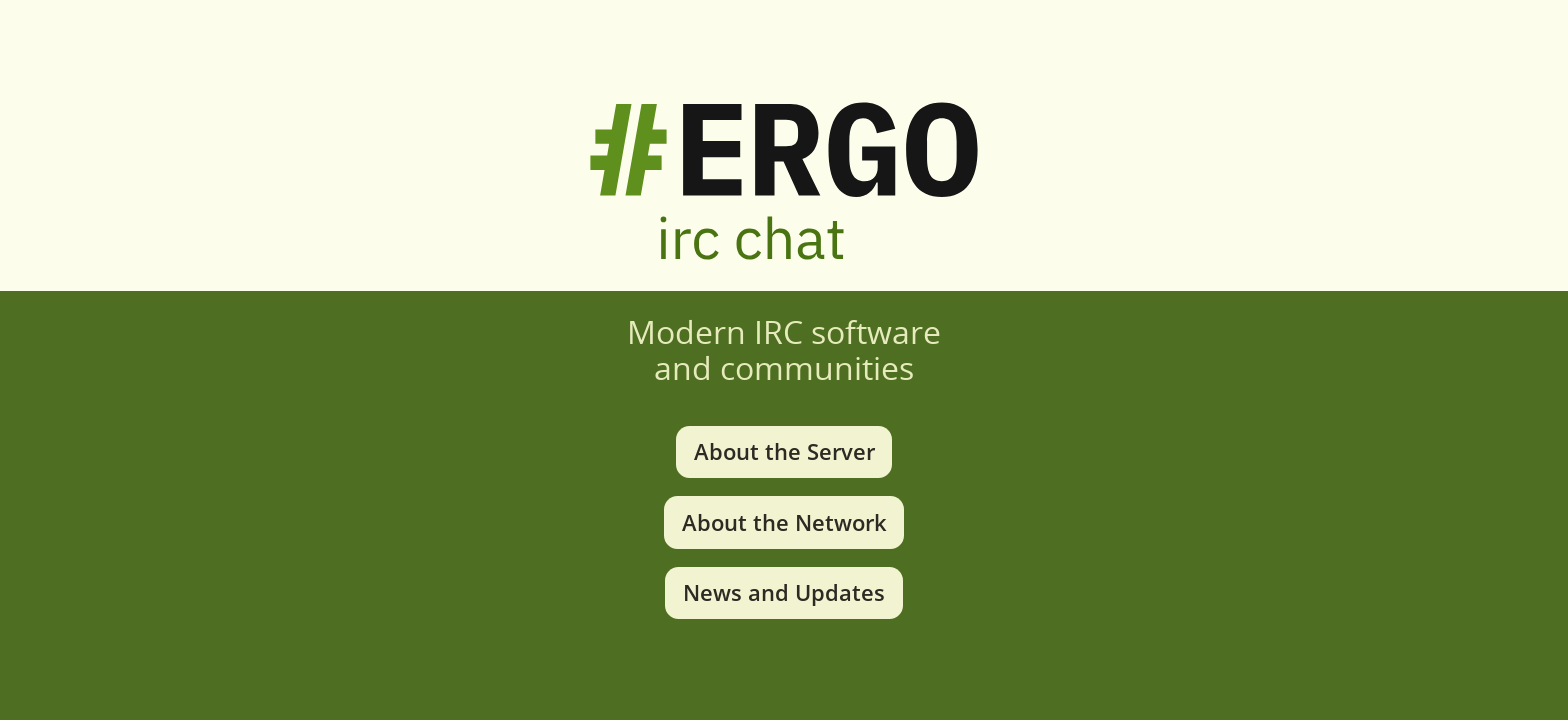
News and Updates (784, 592)
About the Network (784, 522)
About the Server (784, 451)
